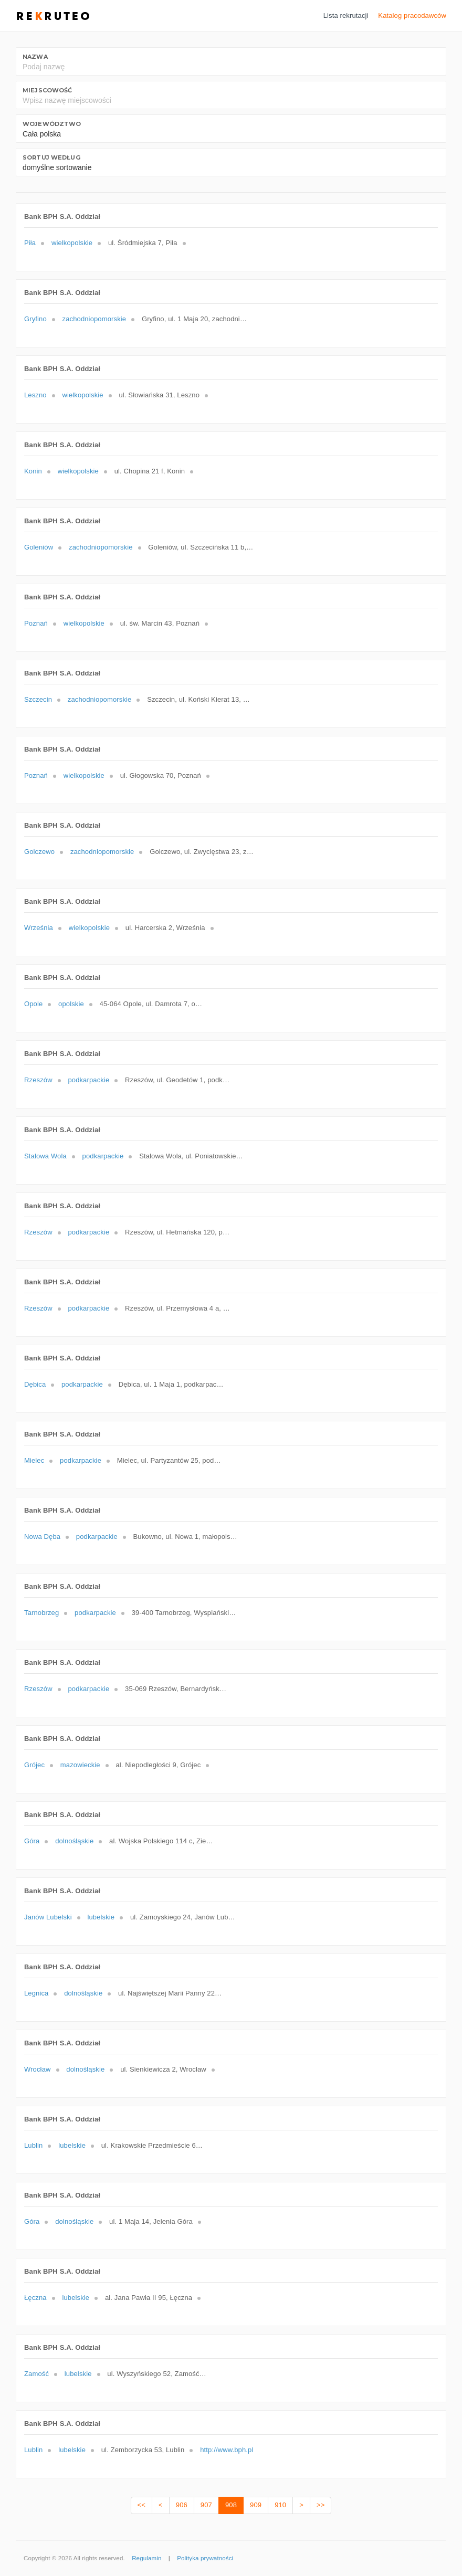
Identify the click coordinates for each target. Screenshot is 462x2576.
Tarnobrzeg (41, 1613)
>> (320, 2505)
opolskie (71, 1004)
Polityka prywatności (205, 2558)
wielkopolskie (71, 243)
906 (181, 2505)
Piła (30, 243)
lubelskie (100, 1917)
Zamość (36, 2374)
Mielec (34, 1460)
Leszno (35, 395)
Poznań (36, 623)
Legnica (36, 1993)
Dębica (35, 1384)
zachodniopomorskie (94, 319)
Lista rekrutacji (346, 15)
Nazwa (35, 56)
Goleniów (38, 547)
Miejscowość (47, 90)
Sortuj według (51, 157)
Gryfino (35, 319)
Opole (33, 1004)
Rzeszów (38, 1080)
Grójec (34, 1765)
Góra (31, 1841)
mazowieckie (80, 1765)
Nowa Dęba (42, 1536)
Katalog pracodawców (412, 15)
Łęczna (35, 2297)
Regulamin (146, 2558)
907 (206, 2505)
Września (38, 928)
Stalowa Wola (45, 1156)
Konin (33, 471)
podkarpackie (88, 1080)
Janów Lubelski (48, 1917)
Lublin (33, 2145)
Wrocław (37, 2069)
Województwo (52, 124)
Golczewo (39, 852)
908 (231, 2505)
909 (255, 2505)
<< (141, 2505)
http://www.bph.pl (226, 2450)
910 (280, 2505)
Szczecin (38, 699)
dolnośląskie (74, 1841)
